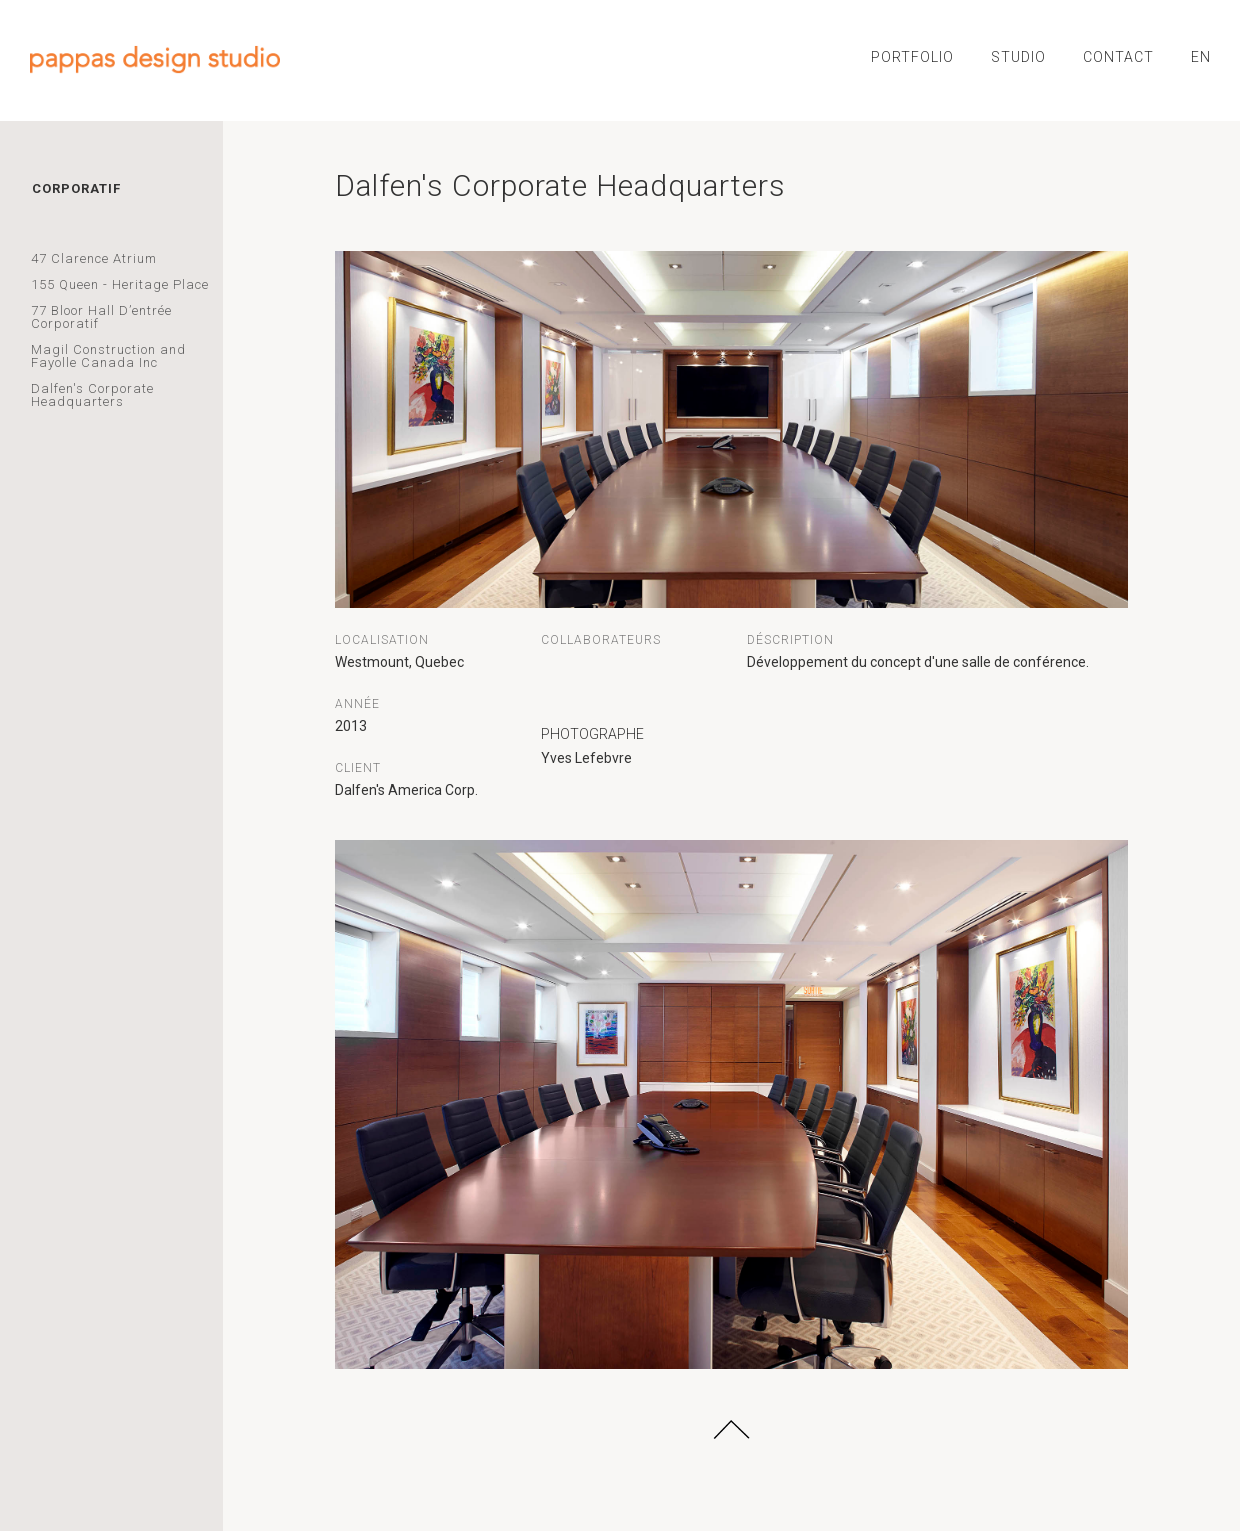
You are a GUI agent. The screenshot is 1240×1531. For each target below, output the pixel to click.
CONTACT (1118, 57)
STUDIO (1018, 57)
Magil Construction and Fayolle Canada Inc (108, 356)
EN (1201, 57)
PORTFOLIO (912, 57)
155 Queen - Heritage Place (120, 284)
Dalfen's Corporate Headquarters (92, 395)
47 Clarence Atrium (94, 258)
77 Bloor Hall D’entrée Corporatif (101, 317)
